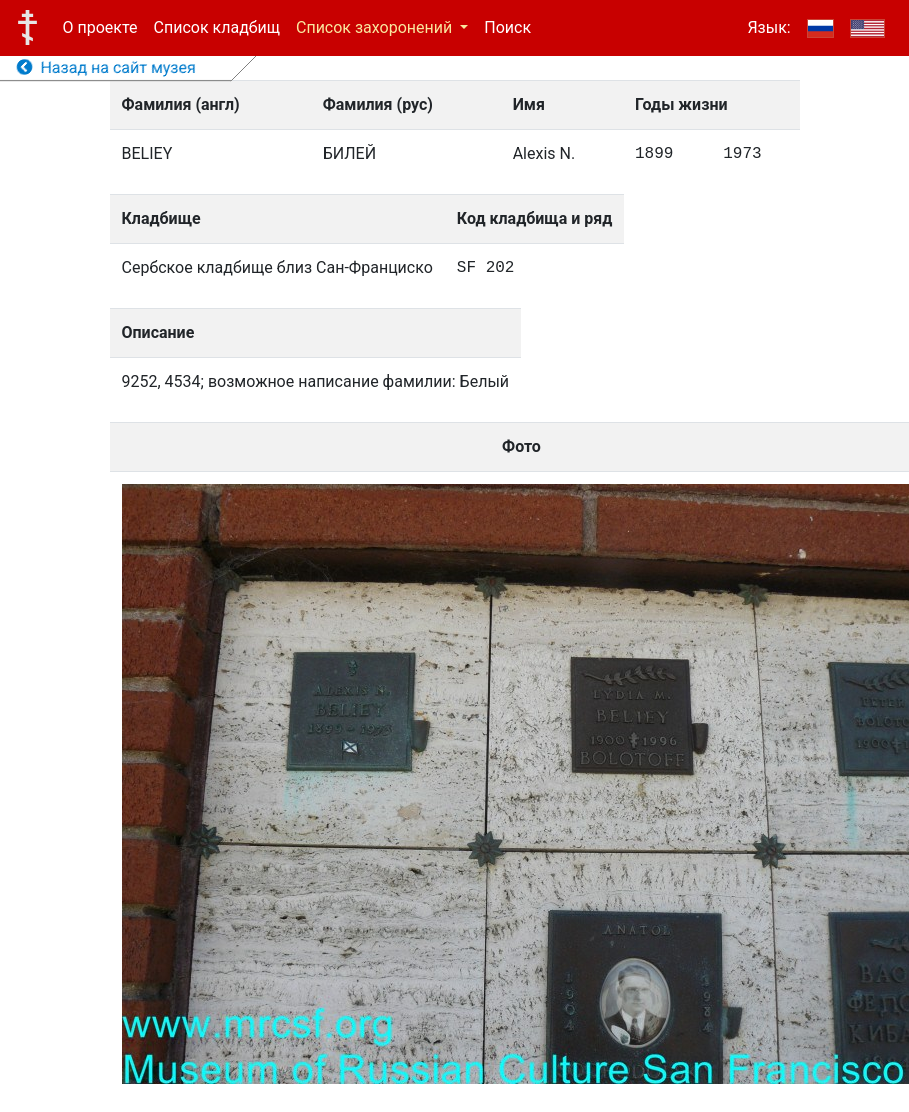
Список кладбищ (217, 27)
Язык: (768, 27)
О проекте (100, 27)
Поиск (507, 27)
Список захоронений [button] (376, 27)
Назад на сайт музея (106, 67)
